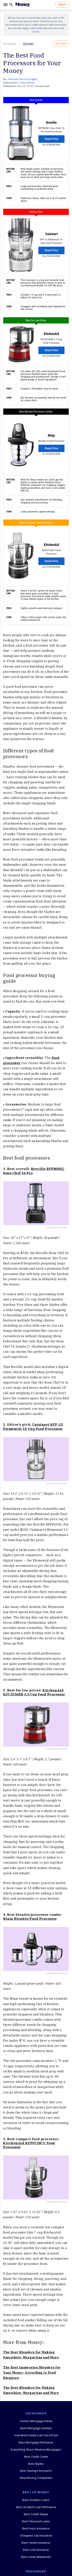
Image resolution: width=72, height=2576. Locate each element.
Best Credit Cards (36, 2456)
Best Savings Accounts (36, 2470)
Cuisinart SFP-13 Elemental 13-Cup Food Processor (33, 1426)
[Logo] (22, 4)
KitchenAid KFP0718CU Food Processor (29, 2145)
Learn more (37, 28)
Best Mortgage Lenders (36, 2428)
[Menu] (6, 4)
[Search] (11, 4)
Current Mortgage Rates (36, 2421)
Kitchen (28, 43)
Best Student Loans (36, 2500)
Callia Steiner (27, 82)
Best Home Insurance (36, 2542)
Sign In (62, 4)
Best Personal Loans (36, 2521)
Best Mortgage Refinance (36, 2442)
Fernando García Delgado (23, 79)
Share (61, 43)
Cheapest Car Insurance (36, 2535)
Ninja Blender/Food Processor (30, 1919)
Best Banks (36, 2463)
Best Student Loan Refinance (36, 2507)
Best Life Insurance (36, 2549)
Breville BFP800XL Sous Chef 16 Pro (33, 1171)
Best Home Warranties (36, 2557)
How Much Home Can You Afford (36, 2435)
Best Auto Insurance (36, 2528)
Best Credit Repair (36, 2514)
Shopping (9, 43)
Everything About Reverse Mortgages (36, 2449)
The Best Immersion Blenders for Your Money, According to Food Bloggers (32, 2372)
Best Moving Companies (36, 2478)
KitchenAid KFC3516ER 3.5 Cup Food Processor (34, 1692)
